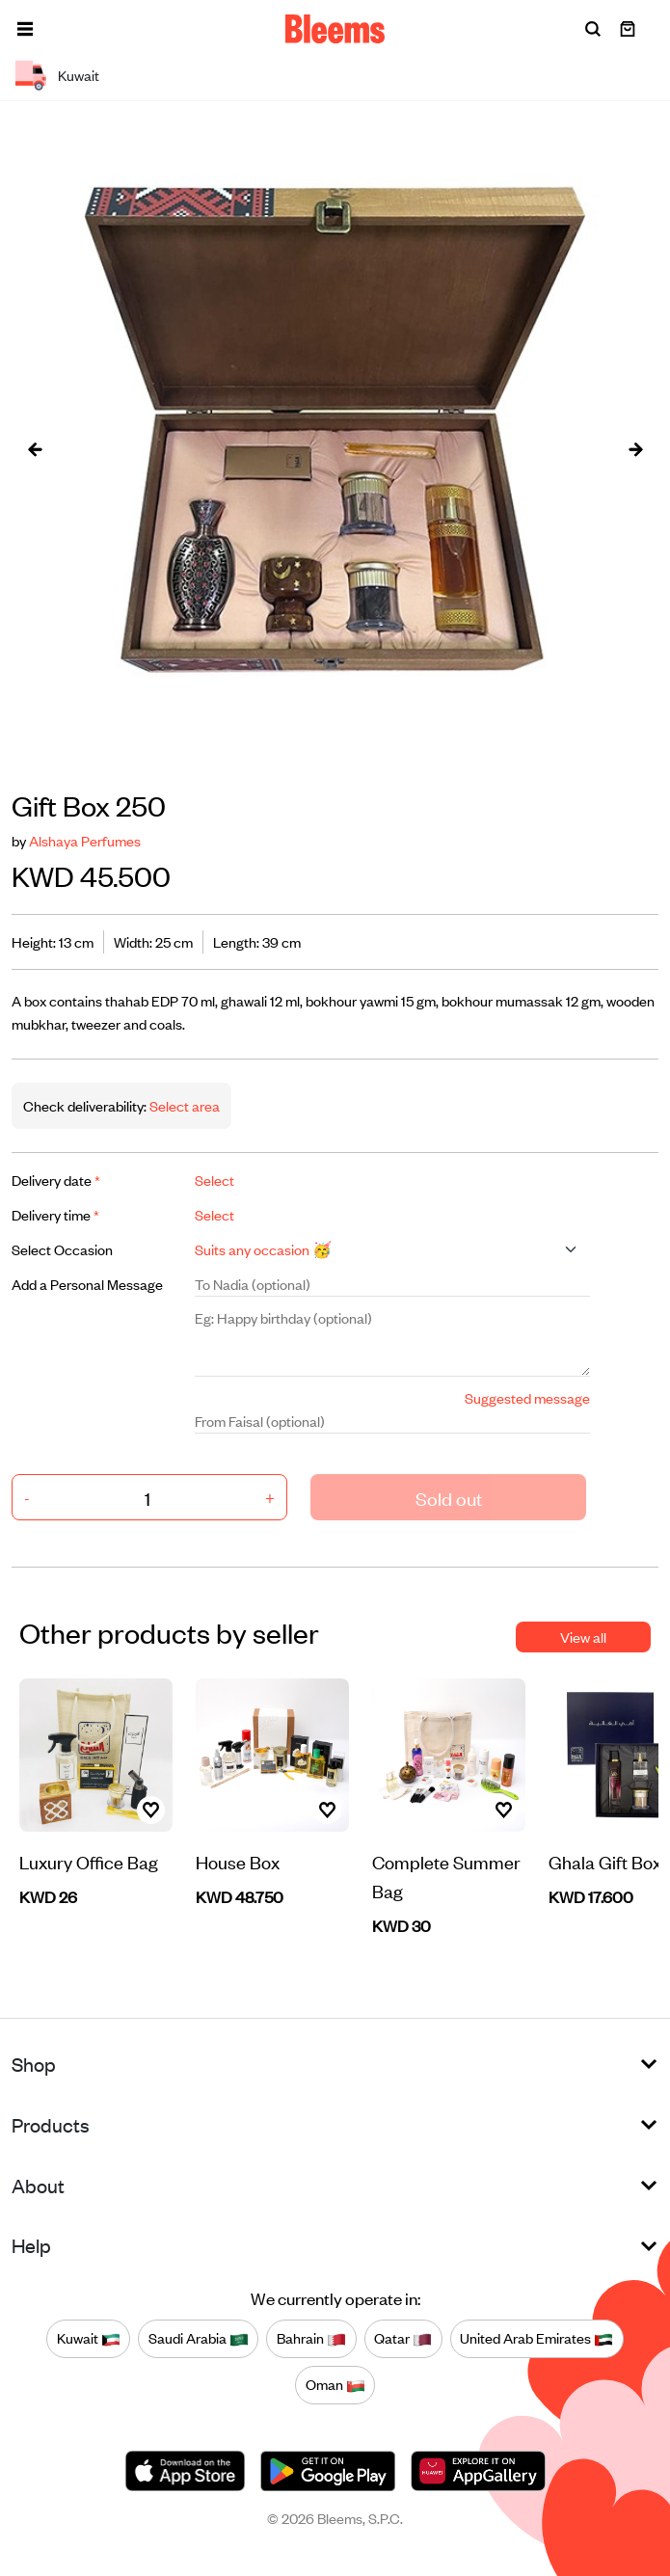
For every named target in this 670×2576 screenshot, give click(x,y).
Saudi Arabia (198, 2337)
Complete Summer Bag (446, 1875)
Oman (335, 2384)
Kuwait (89, 2337)
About (38, 2185)
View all (583, 1636)
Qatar (403, 2337)
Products (51, 2124)
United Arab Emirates (536, 2337)
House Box (238, 1861)
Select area (183, 1105)
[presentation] (34, 448)
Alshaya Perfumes (85, 840)
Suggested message (527, 1397)
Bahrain (311, 2337)
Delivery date (56, 1179)
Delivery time (55, 1214)
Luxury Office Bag (88, 1861)
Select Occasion (62, 1249)
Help (31, 2245)
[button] (25, 29)
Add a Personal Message (87, 1284)
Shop (34, 2064)
